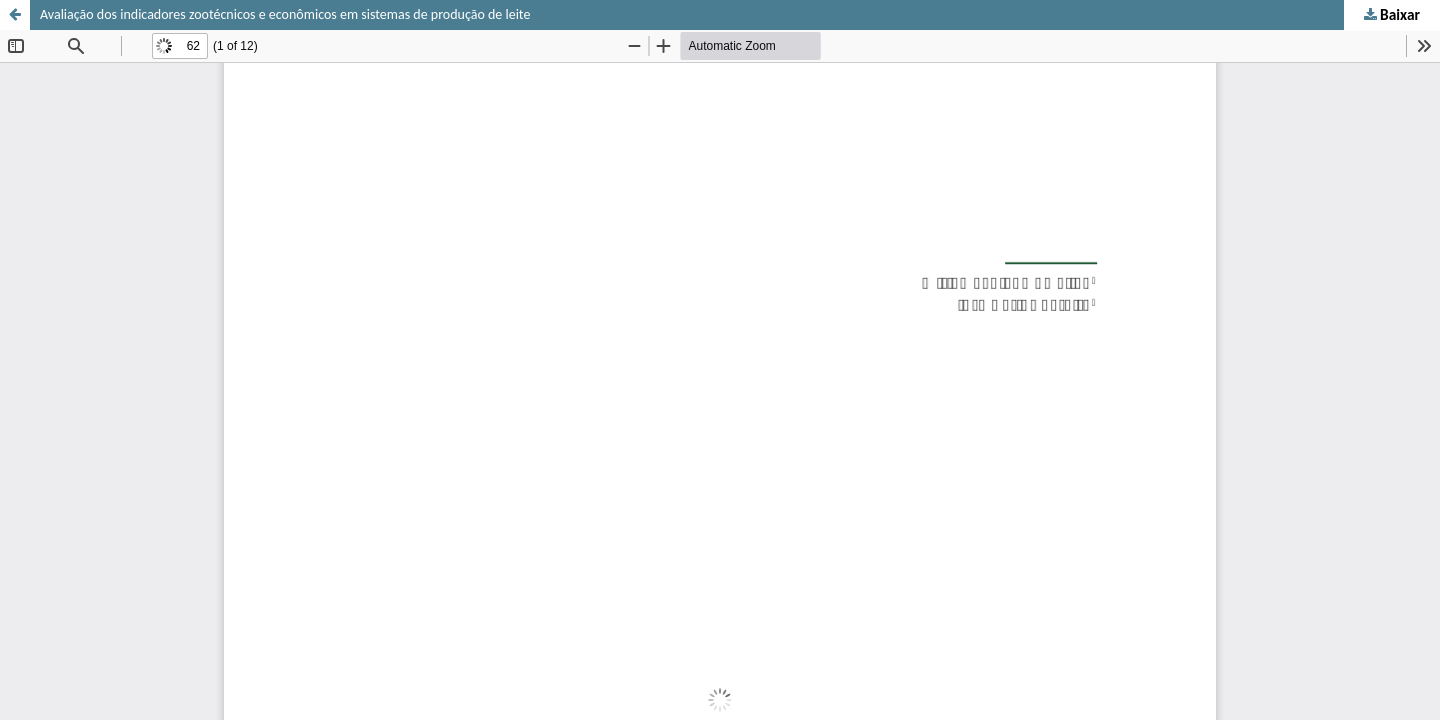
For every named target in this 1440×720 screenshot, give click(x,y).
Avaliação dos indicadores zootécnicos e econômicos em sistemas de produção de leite (285, 14)
